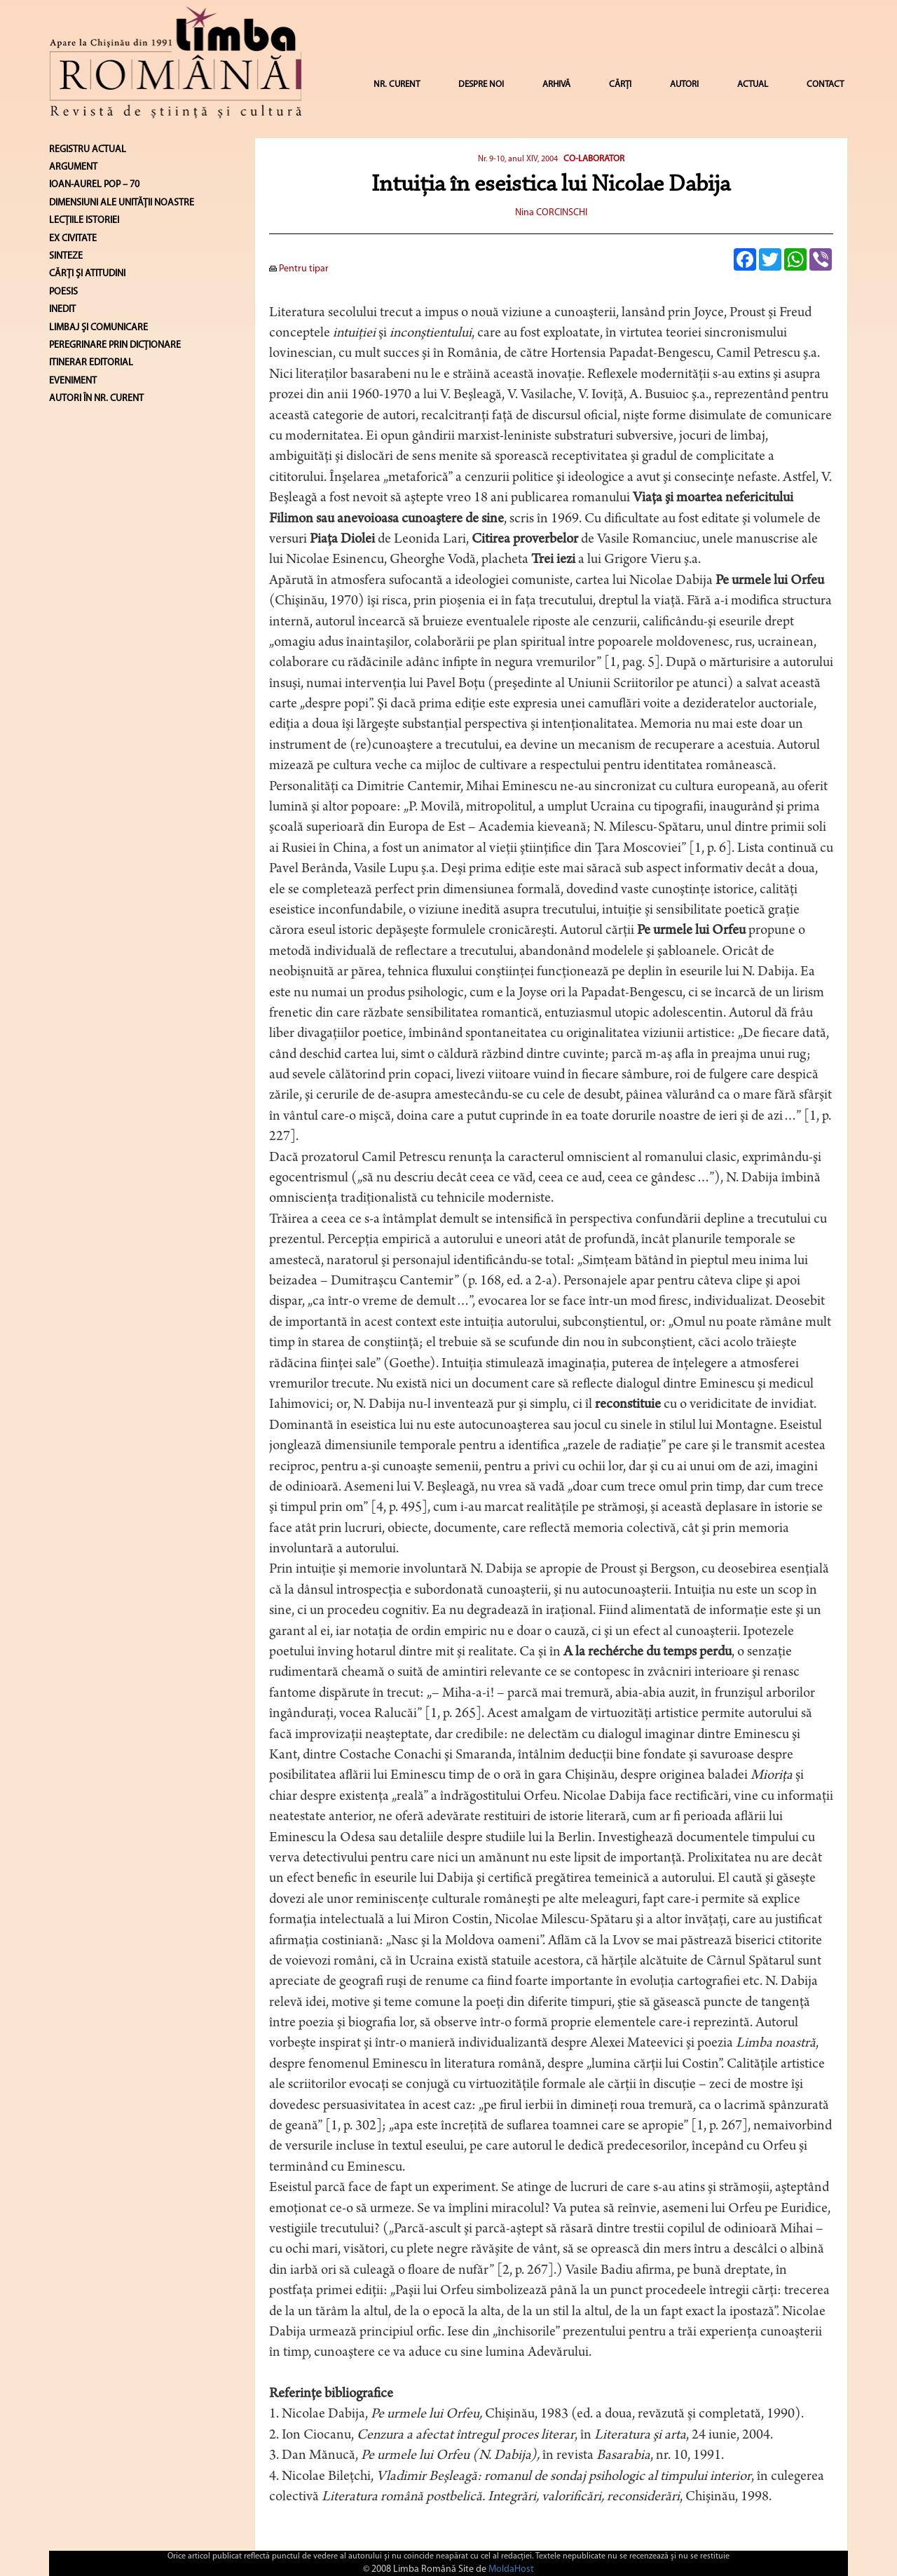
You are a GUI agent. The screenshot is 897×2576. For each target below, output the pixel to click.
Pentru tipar (299, 269)
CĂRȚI (620, 84)
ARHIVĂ (556, 84)
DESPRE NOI (481, 84)
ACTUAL (752, 84)
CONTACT (825, 84)
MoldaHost (511, 2569)
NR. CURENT (397, 84)
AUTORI (684, 84)
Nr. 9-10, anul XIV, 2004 (518, 159)
